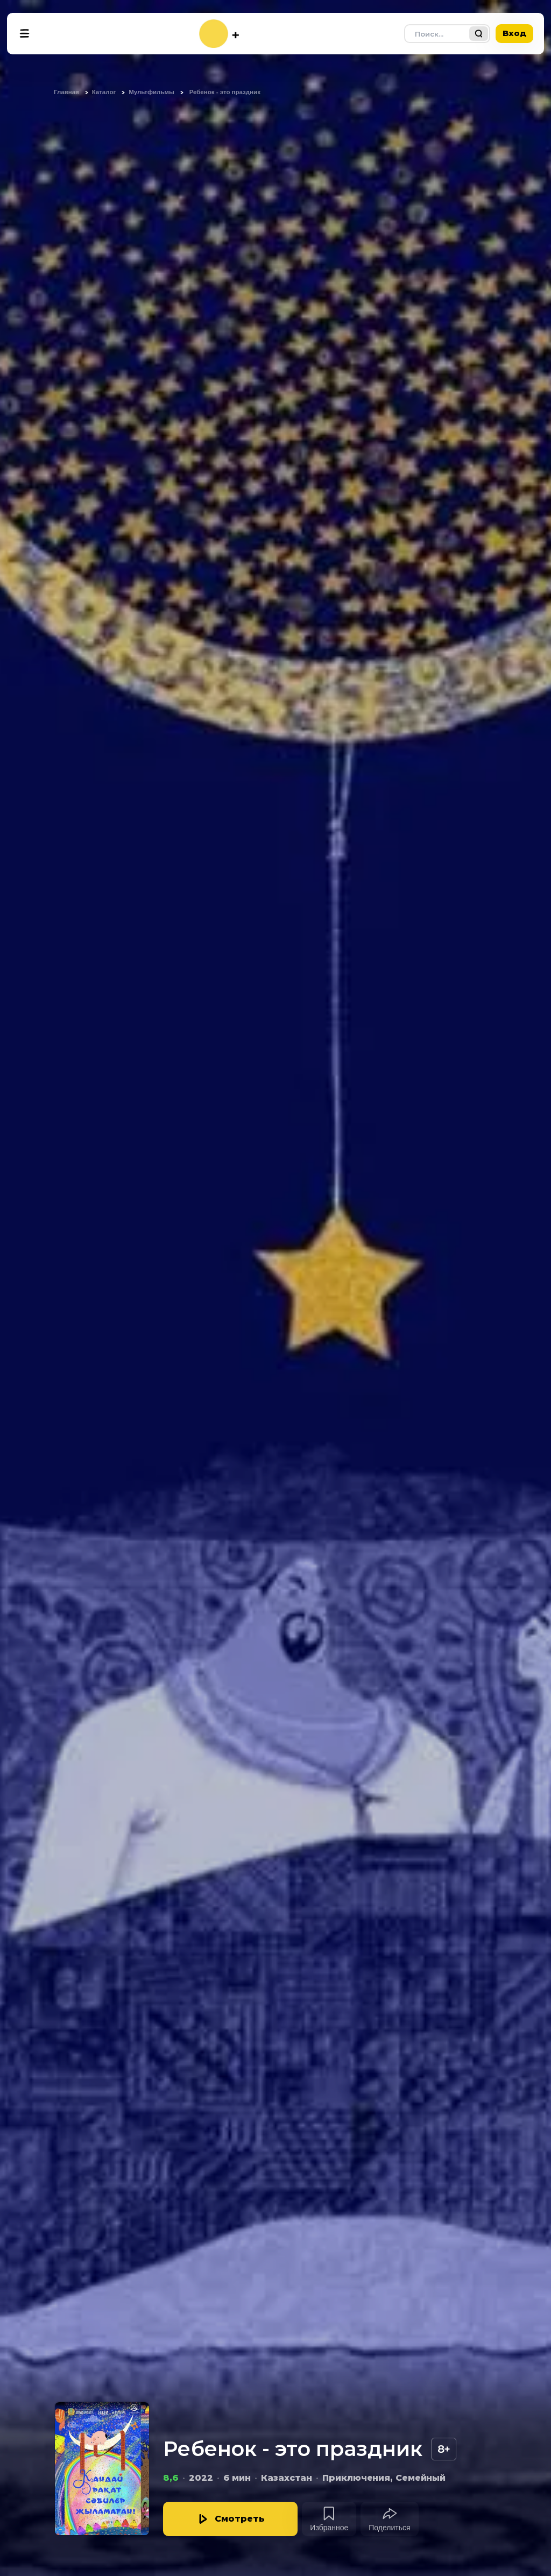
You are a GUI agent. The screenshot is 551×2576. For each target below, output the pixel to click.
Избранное (329, 2527)
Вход (514, 33)
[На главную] (219, 33)
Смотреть (240, 2519)
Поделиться (389, 2527)
